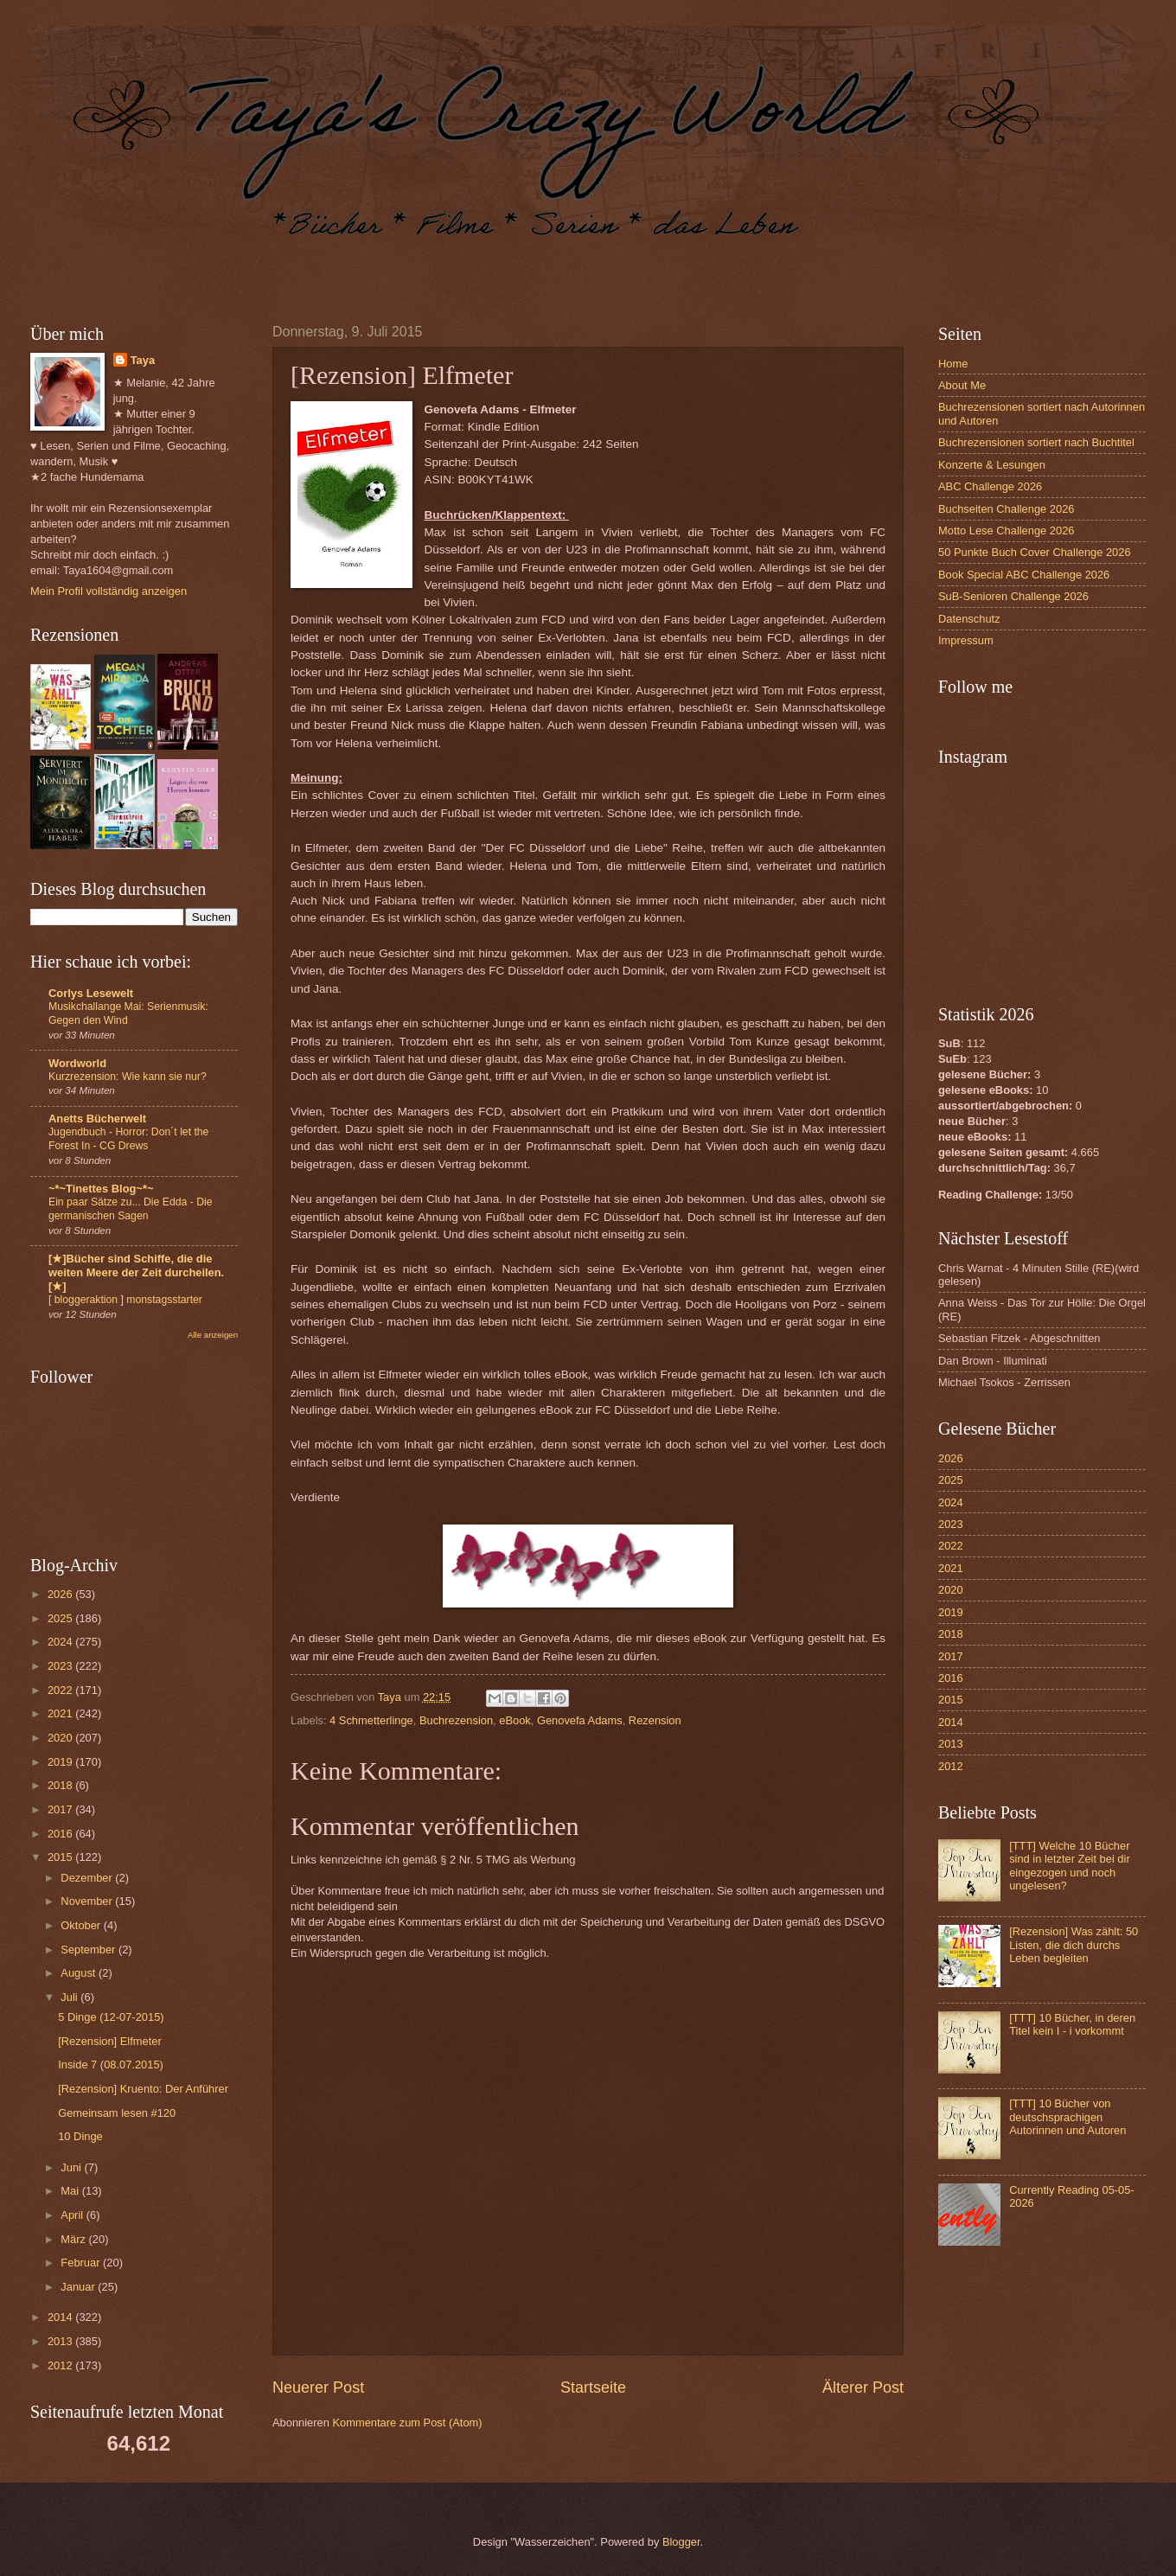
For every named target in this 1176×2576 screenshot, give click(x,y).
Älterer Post (863, 2387)
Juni (72, 2167)
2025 (61, 1618)
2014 (61, 2317)
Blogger (681, 2541)
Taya (143, 360)
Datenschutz (969, 618)
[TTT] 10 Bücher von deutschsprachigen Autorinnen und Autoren (1067, 2117)
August (80, 1972)
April (73, 2214)
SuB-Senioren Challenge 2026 (1013, 596)
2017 (61, 1809)
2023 (61, 1665)
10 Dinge (80, 2136)
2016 (61, 1833)
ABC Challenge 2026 (990, 486)
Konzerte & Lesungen (991, 464)
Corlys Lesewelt (90, 993)
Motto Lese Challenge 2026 (1006, 530)
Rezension (655, 1720)
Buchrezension (456, 1720)
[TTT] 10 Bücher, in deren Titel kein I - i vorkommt (1072, 2024)
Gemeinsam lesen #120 (117, 2112)
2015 (61, 1857)
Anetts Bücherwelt (97, 1118)
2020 (61, 1737)
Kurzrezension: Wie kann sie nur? (127, 1077)
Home (953, 363)
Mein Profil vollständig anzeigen (108, 591)
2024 (61, 1641)
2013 (61, 2341)
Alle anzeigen (213, 1334)
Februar (82, 2262)
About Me (962, 385)
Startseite (593, 2387)
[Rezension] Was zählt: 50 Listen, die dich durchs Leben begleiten (1073, 1945)
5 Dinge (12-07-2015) (110, 2016)
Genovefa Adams (580, 1720)
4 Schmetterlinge (371, 1720)
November (88, 1901)
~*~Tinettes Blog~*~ (100, 1188)
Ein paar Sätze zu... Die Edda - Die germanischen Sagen (130, 1209)
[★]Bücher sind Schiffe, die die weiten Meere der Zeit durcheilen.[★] (136, 1272)
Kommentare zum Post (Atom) (407, 2422)
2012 (61, 2365)
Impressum (966, 640)
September (89, 1949)
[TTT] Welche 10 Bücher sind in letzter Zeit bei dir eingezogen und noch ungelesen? (1069, 1865)
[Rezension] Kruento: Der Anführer (143, 2088)
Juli (70, 1997)
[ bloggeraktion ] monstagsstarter (125, 1300)
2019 (61, 1761)
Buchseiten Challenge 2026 (1006, 508)
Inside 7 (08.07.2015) (110, 2064)
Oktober (82, 1925)
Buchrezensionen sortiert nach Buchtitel (1036, 442)
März (74, 2239)
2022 (61, 1690)
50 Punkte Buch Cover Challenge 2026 (1034, 552)
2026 (61, 1594)
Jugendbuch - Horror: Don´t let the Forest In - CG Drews (128, 1139)
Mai (71, 2190)
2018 (61, 1785)
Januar (79, 2286)
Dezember (88, 1877)
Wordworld (77, 1063)
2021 (61, 1713)
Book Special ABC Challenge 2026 (1023, 574)
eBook (515, 1720)
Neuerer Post (318, 2387)
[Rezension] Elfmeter (110, 2041)
